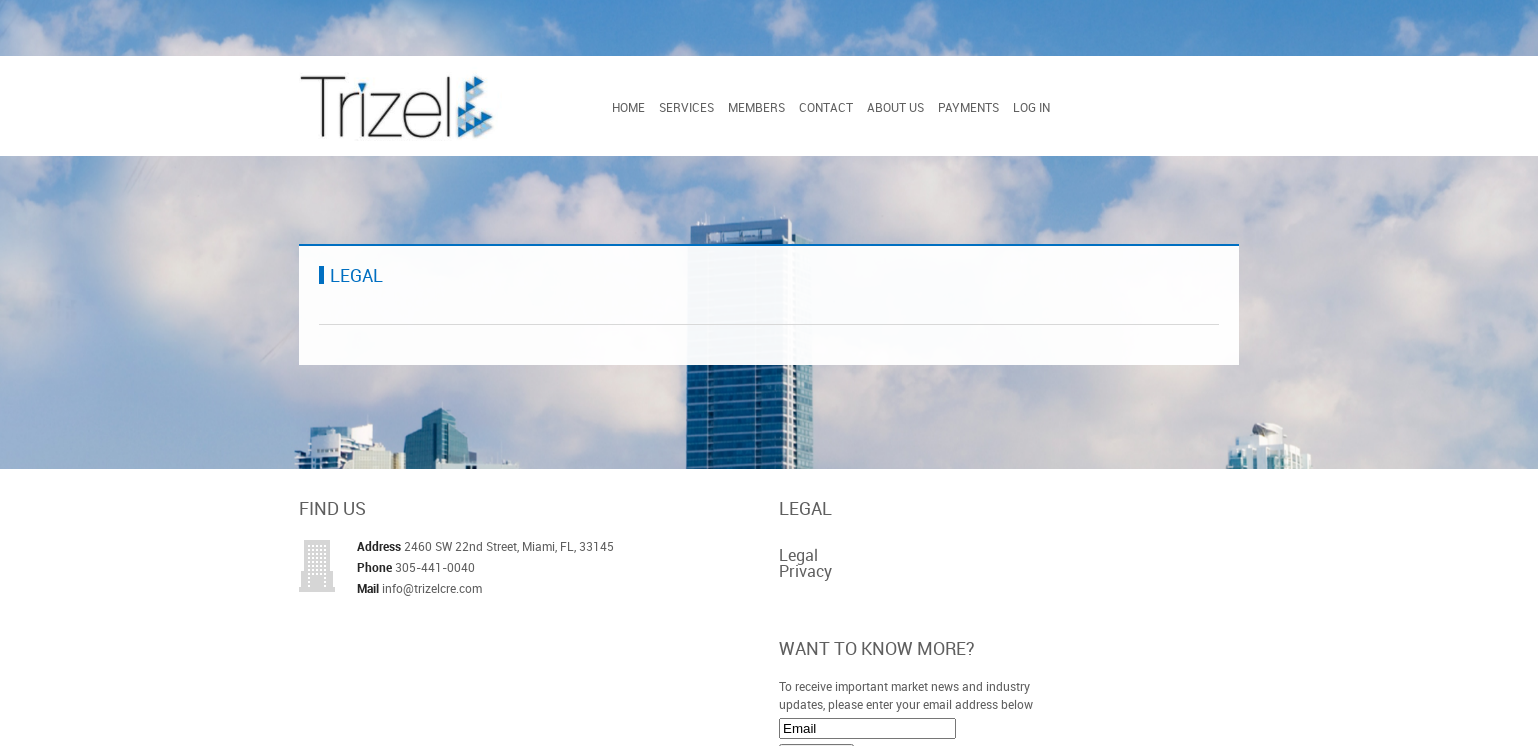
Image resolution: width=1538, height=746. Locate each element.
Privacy (805, 571)
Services (686, 107)
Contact (826, 107)
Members (756, 107)
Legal (798, 555)
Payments (968, 107)
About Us (895, 107)
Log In (1031, 107)
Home (628, 107)
